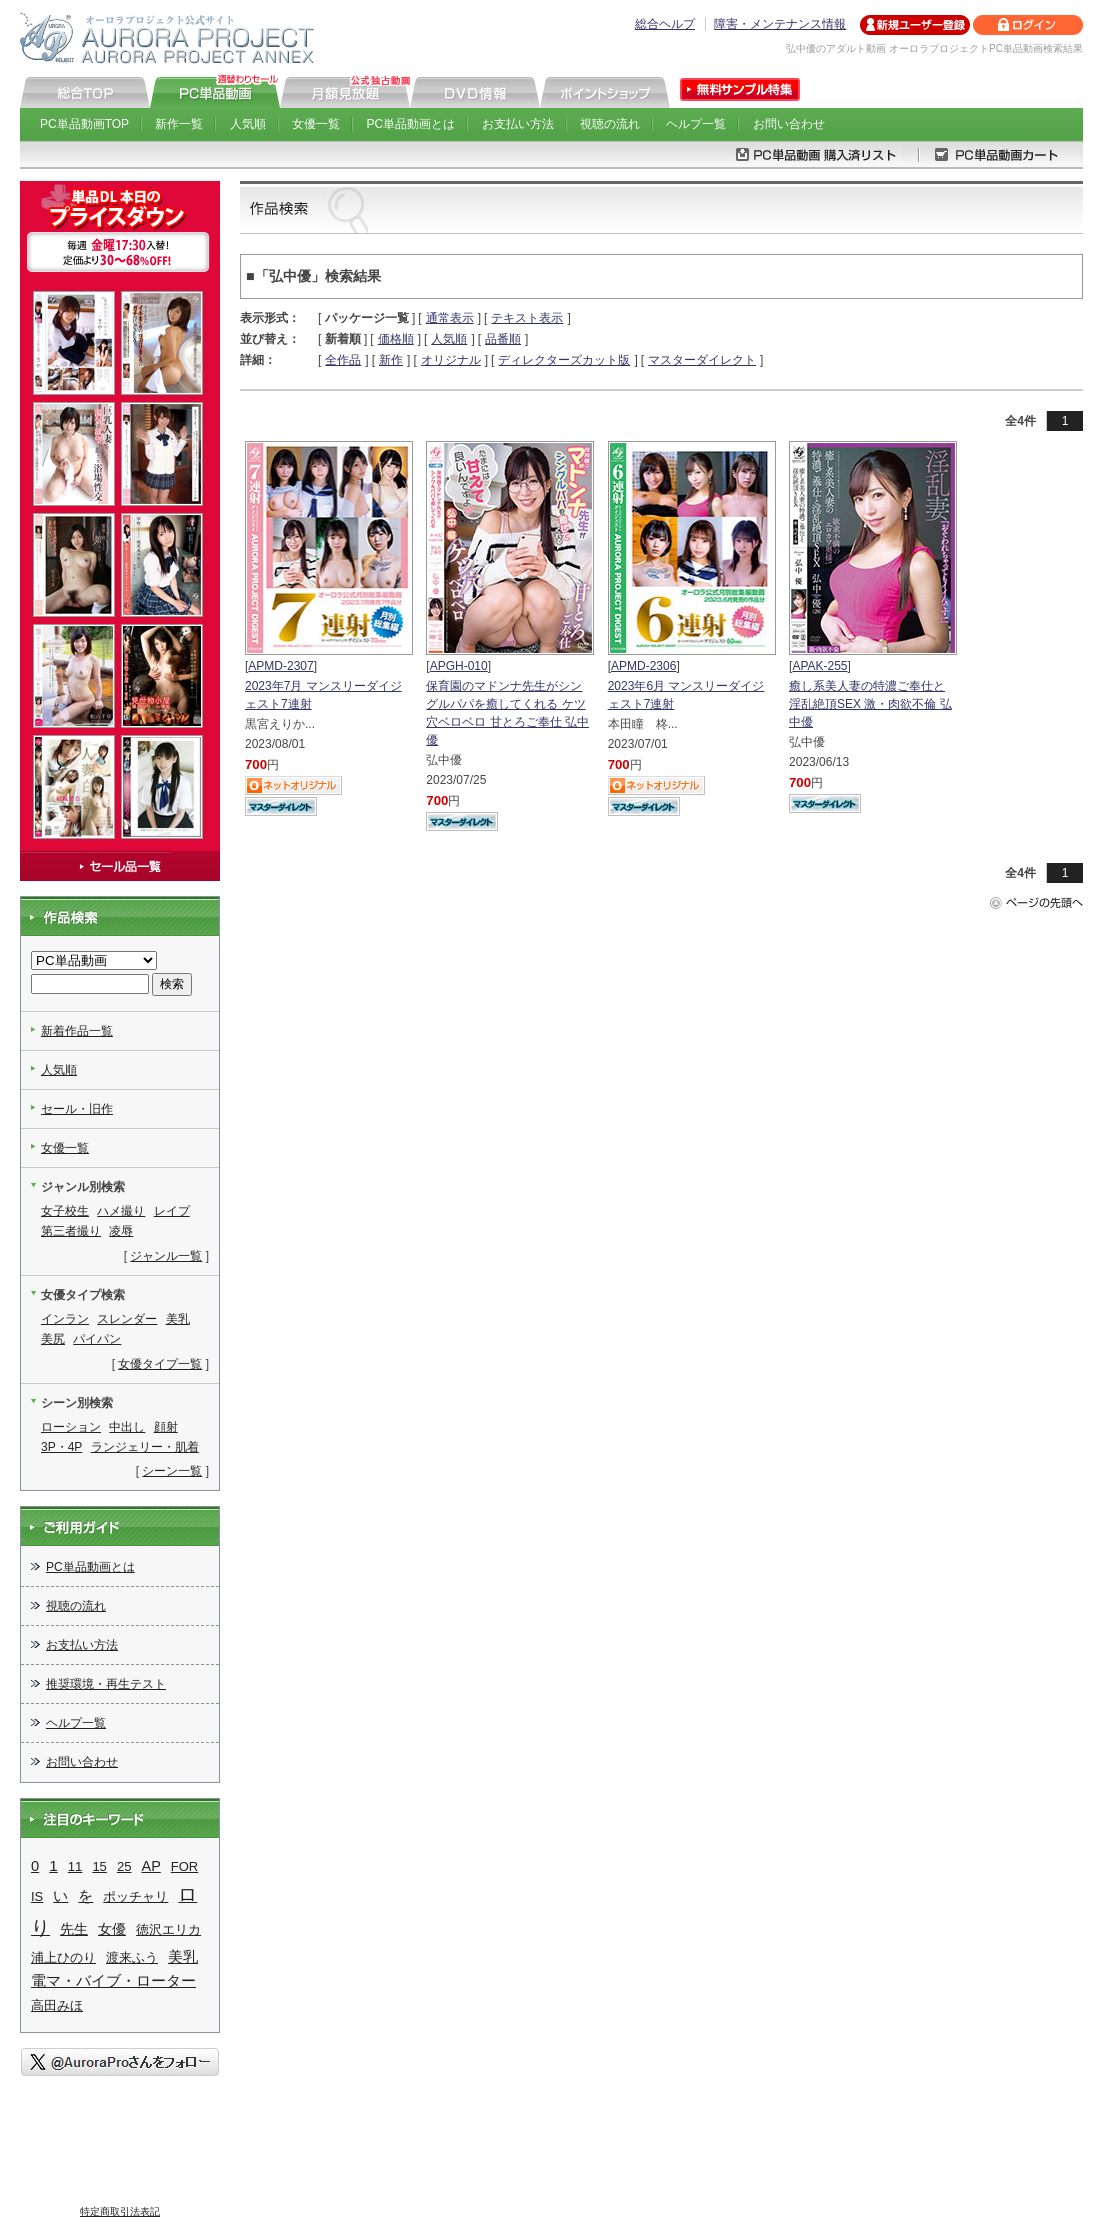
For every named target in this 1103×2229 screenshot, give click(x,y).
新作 (391, 360)
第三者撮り (71, 1231)
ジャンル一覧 (166, 1256)
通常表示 (450, 318)
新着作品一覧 (77, 1031)
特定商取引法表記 (120, 2211)
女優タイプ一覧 (160, 1364)
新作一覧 (179, 124)
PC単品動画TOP (84, 124)
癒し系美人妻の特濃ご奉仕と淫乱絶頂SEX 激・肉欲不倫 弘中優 (870, 704)
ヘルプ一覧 (696, 124)
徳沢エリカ (168, 1929)
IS (37, 1896)
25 (124, 1866)
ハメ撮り (121, 1211)
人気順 (248, 124)
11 (75, 1866)
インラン (65, 1319)
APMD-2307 (280, 666)
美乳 (178, 1319)
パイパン (97, 1339)
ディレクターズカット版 (564, 360)
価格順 (396, 339)
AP (151, 1866)
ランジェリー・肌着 (145, 1447)
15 (99, 1866)
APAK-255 (819, 666)
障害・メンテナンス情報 (780, 24)
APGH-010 (459, 666)
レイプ (172, 1211)
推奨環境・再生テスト (106, 1684)
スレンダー (127, 1319)
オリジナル (451, 360)
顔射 (166, 1427)
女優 (112, 1929)
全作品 (343, 360)
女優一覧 (316, 124)
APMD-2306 (643, 666)
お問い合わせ (789, 124)
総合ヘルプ (665, 24)
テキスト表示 (527, 318)
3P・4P (61, 1447)
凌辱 (121, 1231)
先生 (74, 1929)
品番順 (503, 339)
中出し (127, 1427)
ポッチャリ (135, 1896)
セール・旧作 (77, 1109)
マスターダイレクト (702, 360)
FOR (184, 1866)
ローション (71, 1427)
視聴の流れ (610, 124)
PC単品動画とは (411, 124)
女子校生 (65, 1211)
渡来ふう (132, 1957)
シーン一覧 (172, 1471)
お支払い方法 (518, 124)
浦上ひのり (63, 1957)
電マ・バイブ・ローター (113, 1981)
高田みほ (57, 2005)
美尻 (53, 1339)
